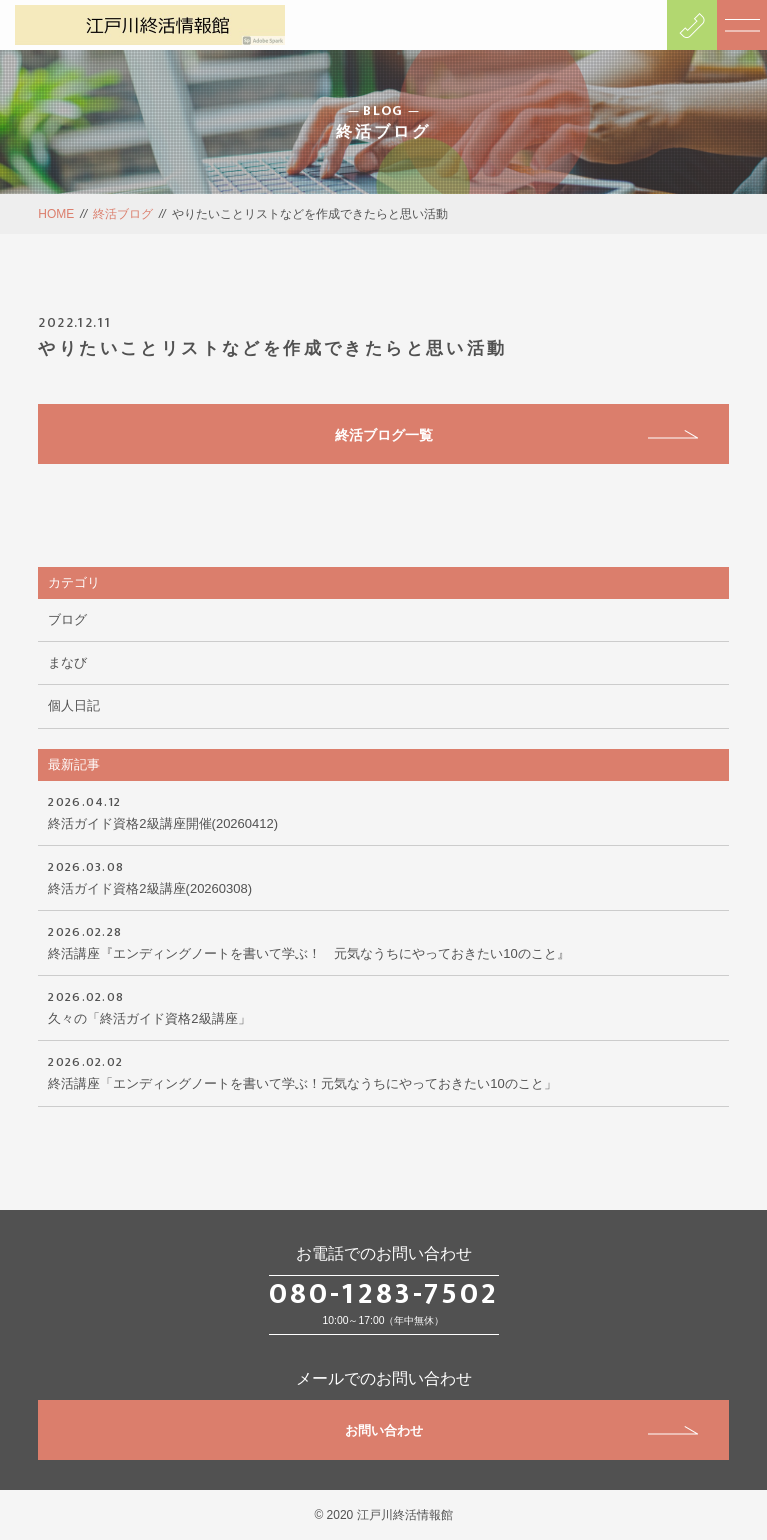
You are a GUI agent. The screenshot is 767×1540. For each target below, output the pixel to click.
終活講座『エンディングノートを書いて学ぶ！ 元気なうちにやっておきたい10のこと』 (383, 941)
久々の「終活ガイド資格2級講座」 (383, 1006)
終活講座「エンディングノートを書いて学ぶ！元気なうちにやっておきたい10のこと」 (383, 1071)
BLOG (383, 111)
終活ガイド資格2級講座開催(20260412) (383, 811)
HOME (56, 214)
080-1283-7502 (384, 1294)
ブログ (67, 619)
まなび (67, 662)
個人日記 (74, 705)
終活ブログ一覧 (516, 435)
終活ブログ (123, 214)
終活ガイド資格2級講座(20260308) (383, 876)
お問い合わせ (521, 1430)
